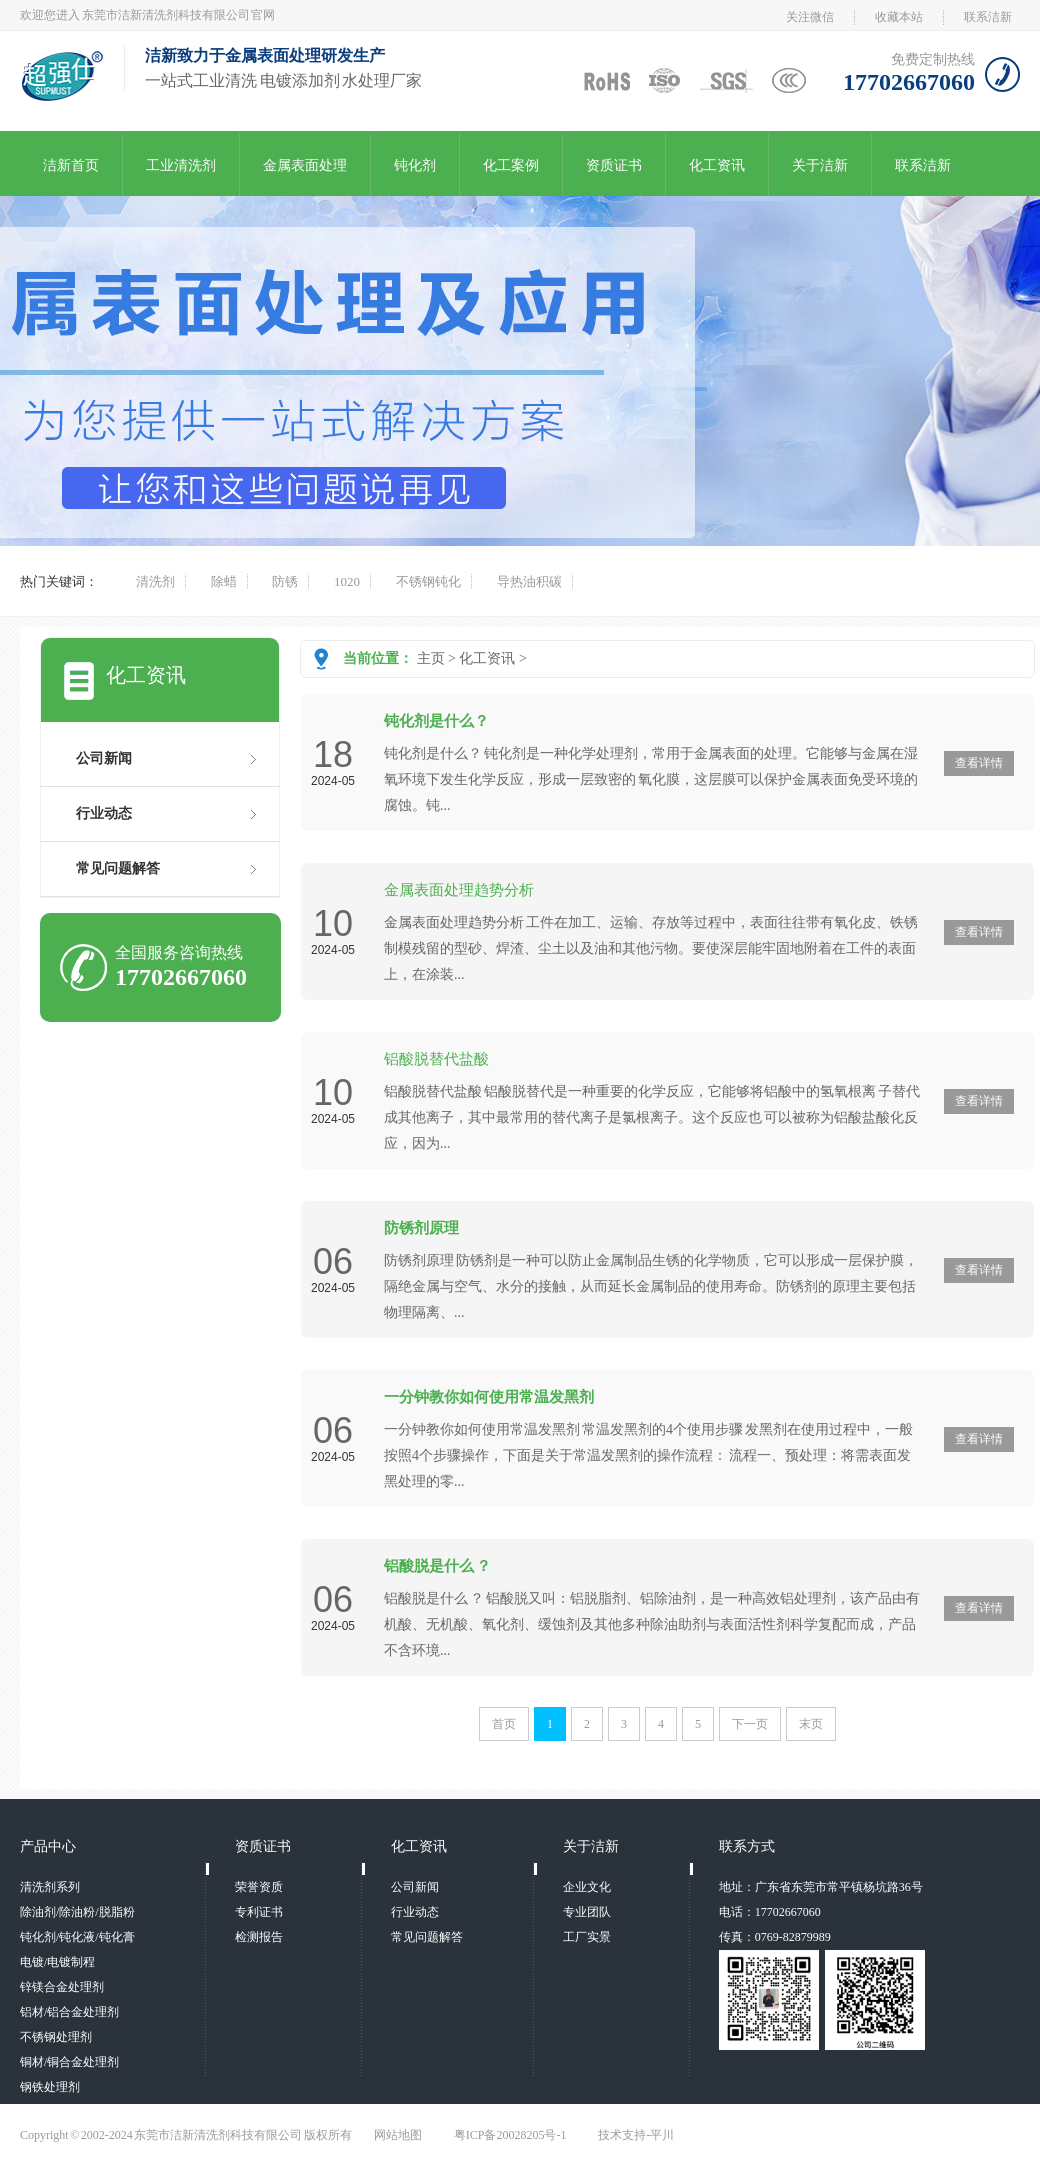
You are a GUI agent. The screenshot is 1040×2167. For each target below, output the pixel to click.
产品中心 (48, 1846)
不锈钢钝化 (428, 581)
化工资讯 (717, 165)
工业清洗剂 (181, 165)
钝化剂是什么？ (436, 721)
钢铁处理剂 (50, 2087)
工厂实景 (587, 1937)
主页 (431, 658)
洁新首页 (71, 165)
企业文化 (587, 1887)
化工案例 (511, 165)
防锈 (285, 581)
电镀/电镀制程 (57, 1962)
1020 (347, 581)
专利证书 (259, 1912)
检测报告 (259, 1937)
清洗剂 (155, 581)
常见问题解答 (118, 868)
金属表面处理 (305, 165)
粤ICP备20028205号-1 (510, 2135)
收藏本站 (899, 17)
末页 (811, 1724)
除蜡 (224, 581)
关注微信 (810, 17)
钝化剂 (415, 165)
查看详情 (979, 763)
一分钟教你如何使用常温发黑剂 (489, 1397)
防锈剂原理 (421, 1228)
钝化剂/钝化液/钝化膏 (77, 1937)
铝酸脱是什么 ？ (437, 1566)
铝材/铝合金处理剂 (69, 2012)
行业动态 (104, 813)
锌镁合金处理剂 (62, 1987)
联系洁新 (988, 17)
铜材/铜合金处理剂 (69, 2062)
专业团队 (587, 1912)
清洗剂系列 (50, 1887)
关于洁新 (820, 165)
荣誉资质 (259, 1887)
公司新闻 (104, 758)
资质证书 (614, 165)
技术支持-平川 (636, 2135)
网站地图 (398, 2135)
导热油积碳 (529, 581)
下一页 (750, 1724)
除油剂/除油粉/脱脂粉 (77, 1912)
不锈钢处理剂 (56, 2037)
